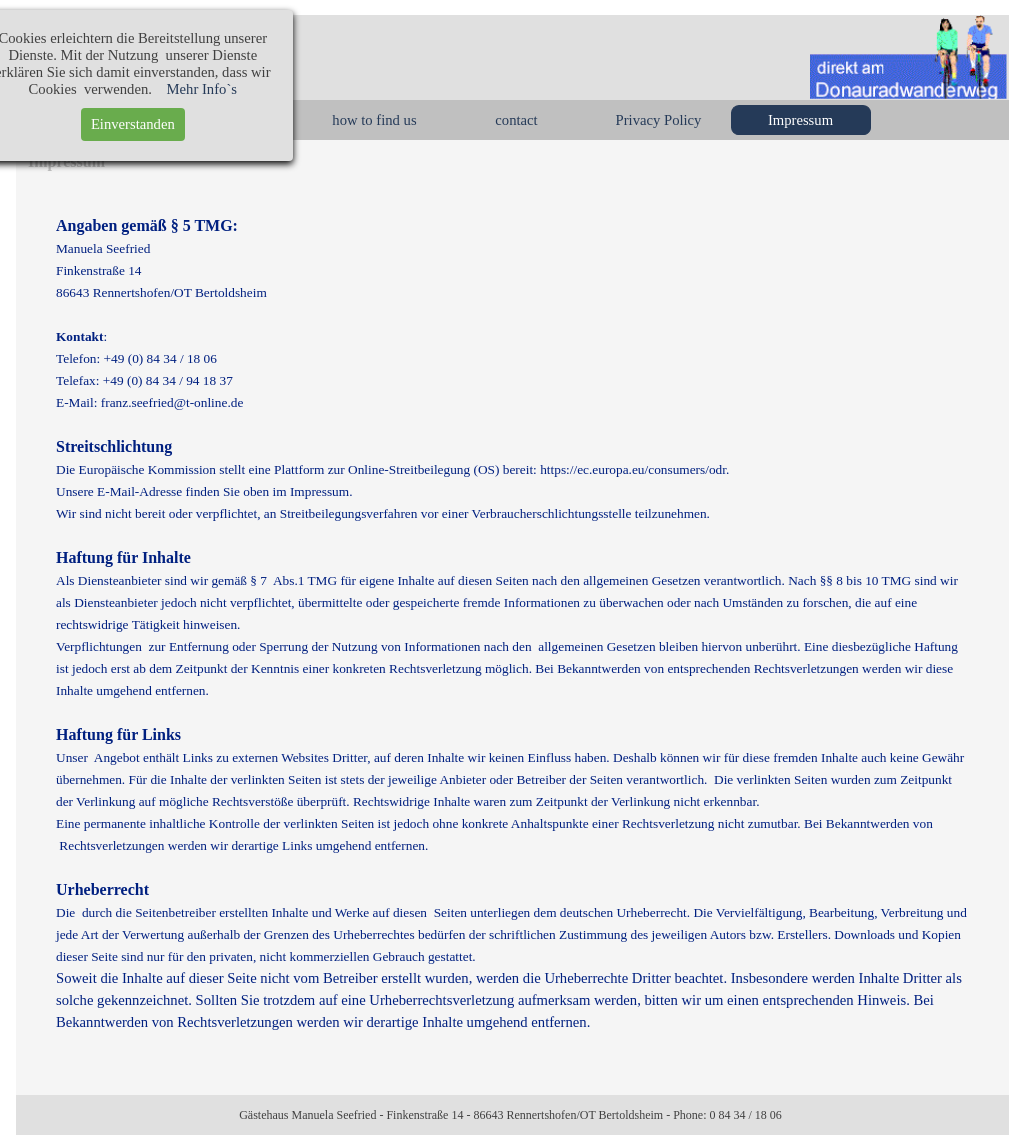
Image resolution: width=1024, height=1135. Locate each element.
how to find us (374, 120)
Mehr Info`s (104, 89)
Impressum (800, 120)
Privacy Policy (659, 120)
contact (516, 120)
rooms (232, 120)
